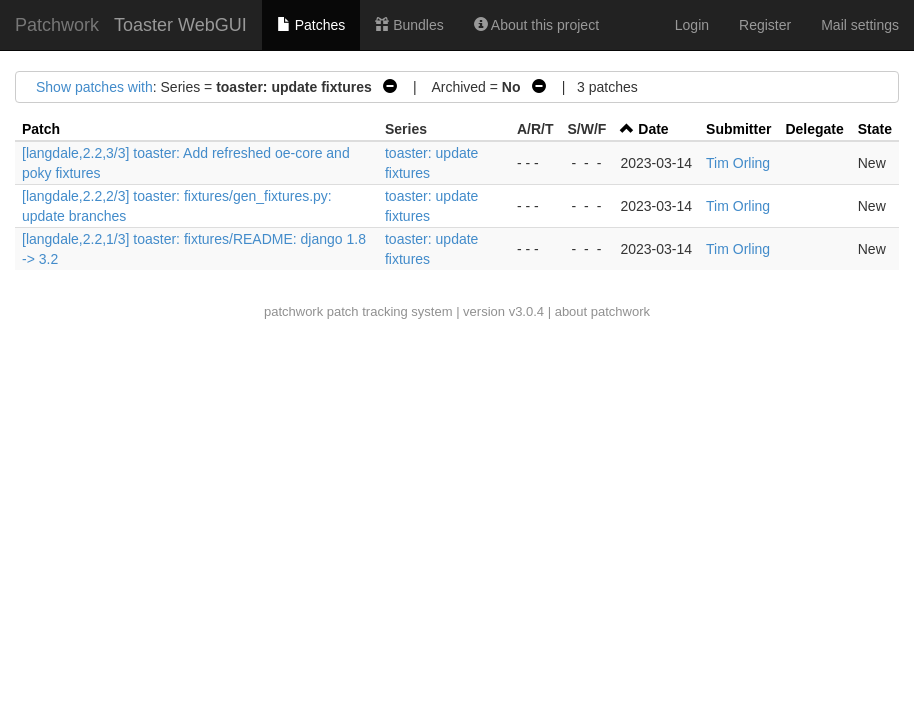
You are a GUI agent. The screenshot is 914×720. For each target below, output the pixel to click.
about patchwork (602, 311)
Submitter (738, 129)
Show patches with (94, 87)
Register (765, 25)
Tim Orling (738, 163)
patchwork (293, 311)
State (875, 129)
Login (692, 25)
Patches (311, 25)
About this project (536, 25)
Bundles (409, 25)
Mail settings (860, 25)
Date (653, 129)
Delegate (814, 129)
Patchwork (57, 25)
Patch (41, 129)
